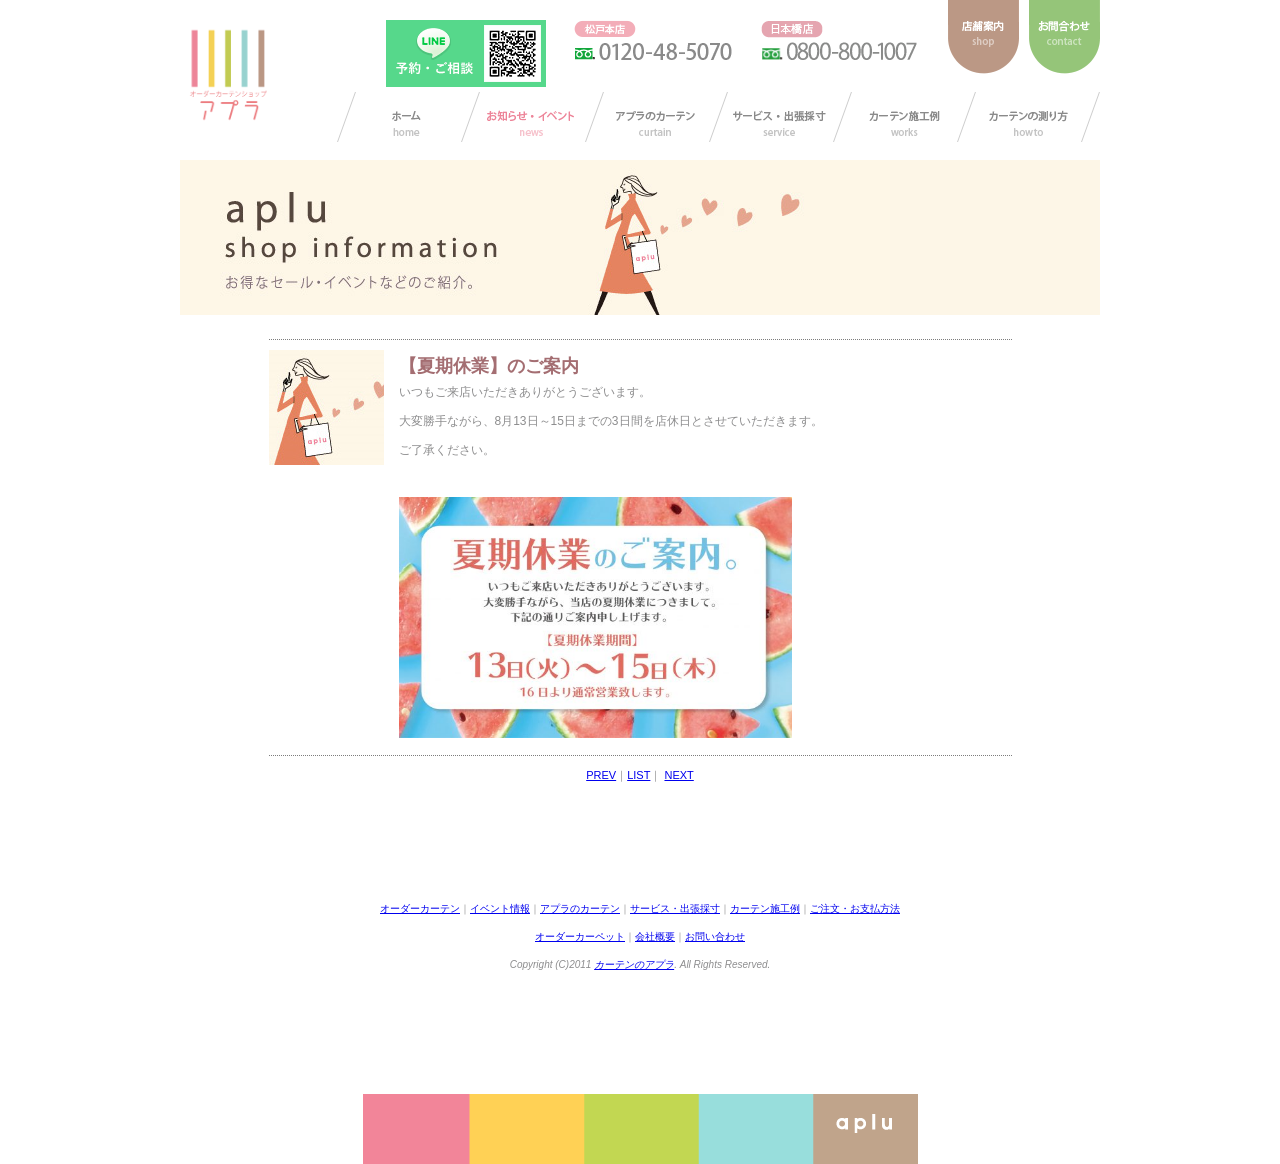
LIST (638, 775)
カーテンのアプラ (634, 964)
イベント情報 (500, 908)
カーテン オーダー (408, 117)
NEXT (678, 775)
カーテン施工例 (904, 117)
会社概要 (655, 936)
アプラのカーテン (656, 117)
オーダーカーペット (580, 936)
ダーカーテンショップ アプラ (227, 75)
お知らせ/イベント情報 (532, 117)
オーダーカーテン (420, 908)
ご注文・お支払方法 (855, 908)
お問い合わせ (715, 936)
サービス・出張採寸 (780, 117)
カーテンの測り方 (1028, 117)
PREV (601, 775)
